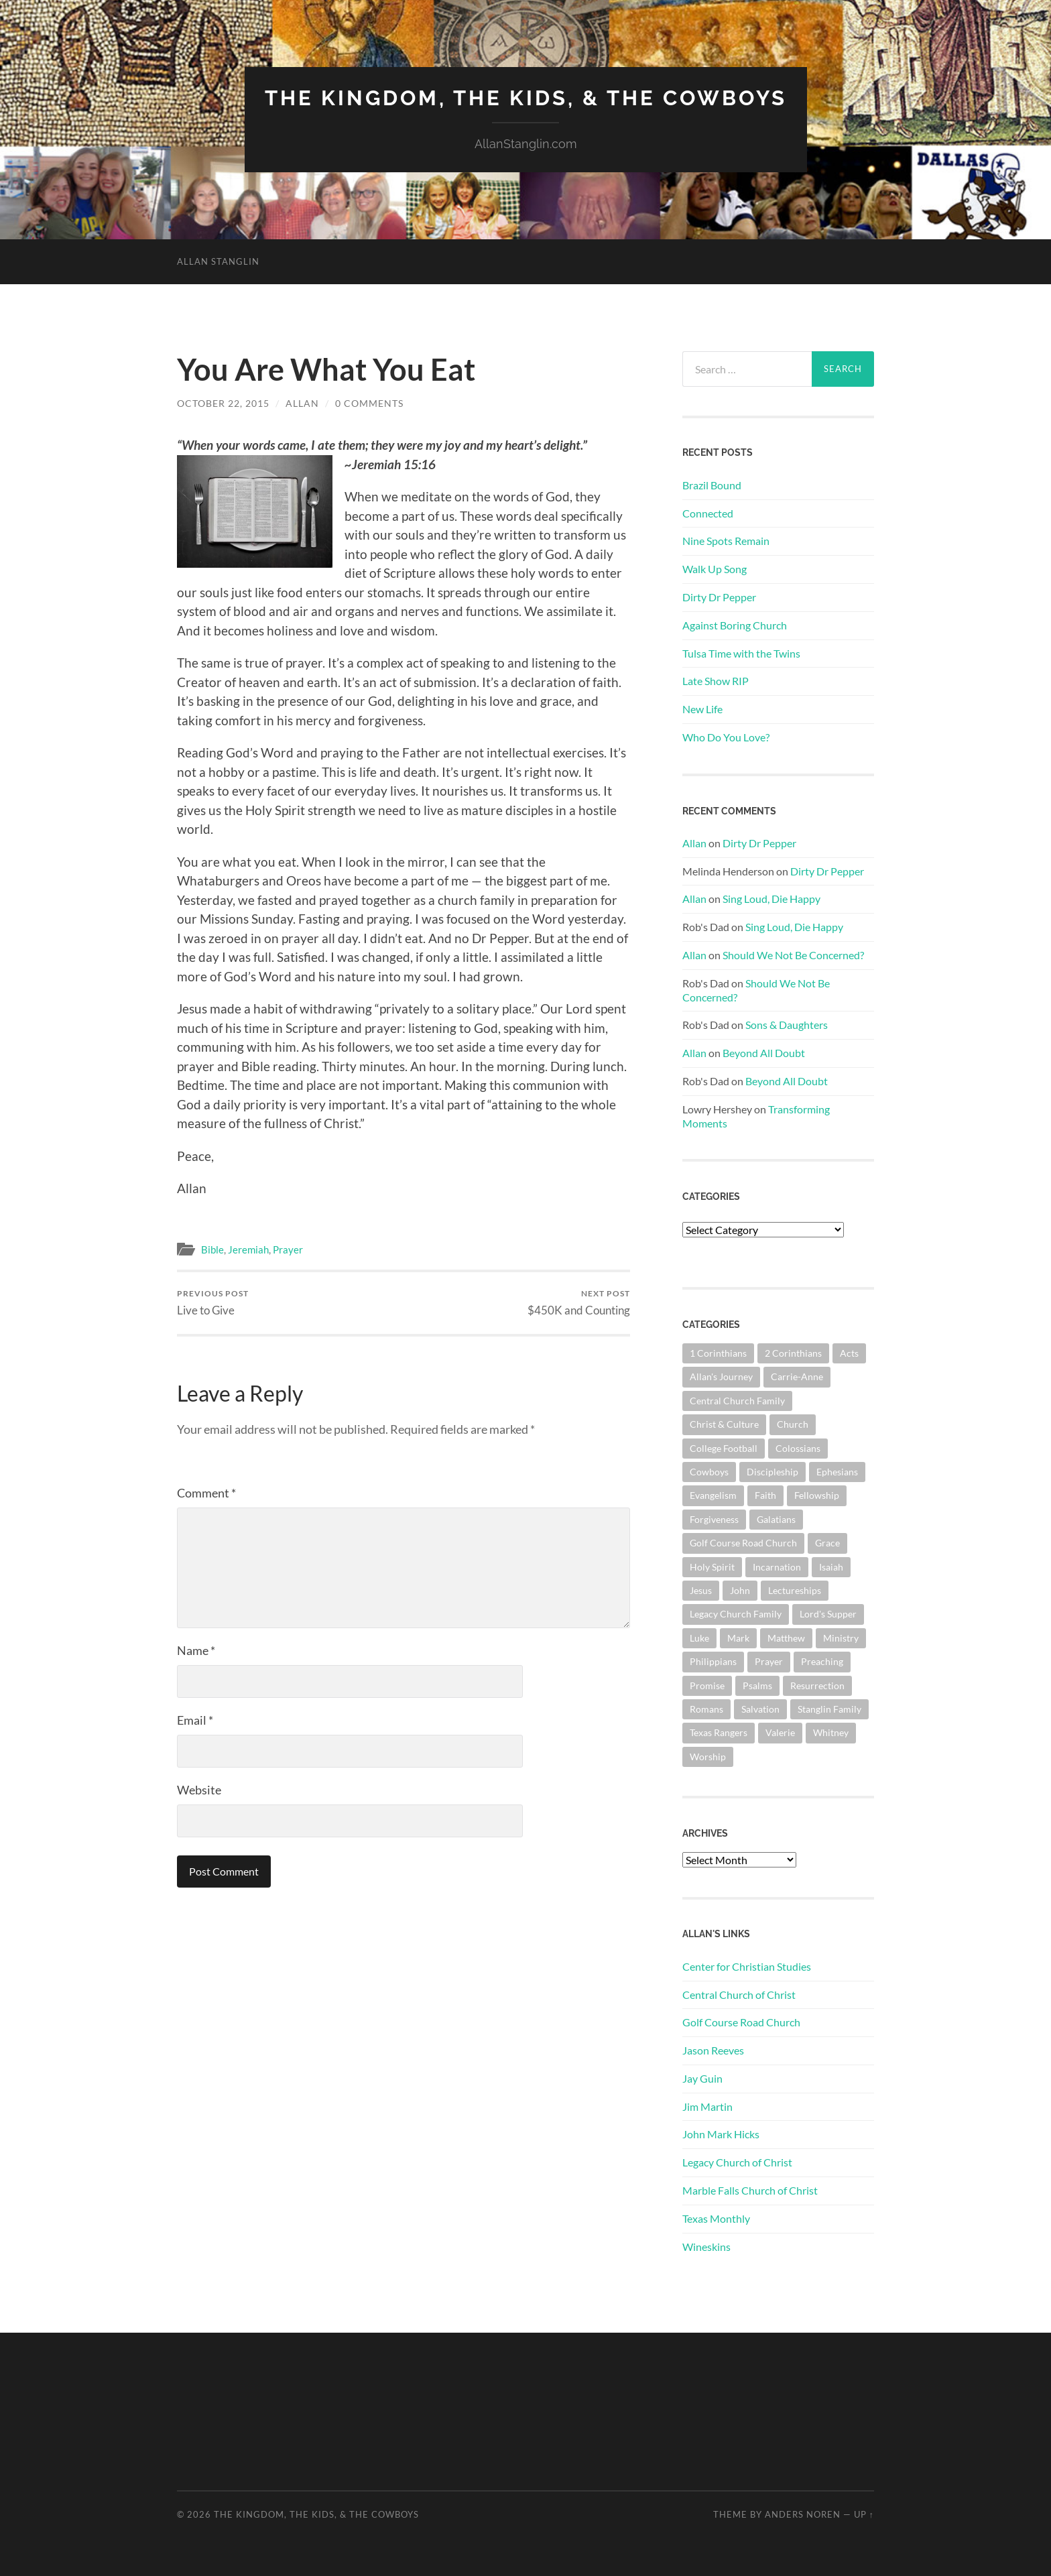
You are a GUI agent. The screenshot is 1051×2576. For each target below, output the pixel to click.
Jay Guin (702, 2077)
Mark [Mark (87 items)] (738, 1637)
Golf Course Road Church (741, 2022)
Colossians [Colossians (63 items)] (798, 1447)
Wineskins (706, 2246)
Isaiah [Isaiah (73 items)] (831, 1566)
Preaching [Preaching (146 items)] (822, 1660)
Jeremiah (248, 1249)
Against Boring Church (734, 624)
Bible (212, 1249)
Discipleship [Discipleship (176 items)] (772, 1471)
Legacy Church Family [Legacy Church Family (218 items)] (736, 1613)
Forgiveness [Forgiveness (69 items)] (714, 1518)
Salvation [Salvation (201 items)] (760, 1708)
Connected (707, 512)
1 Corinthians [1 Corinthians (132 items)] (718, 1352)
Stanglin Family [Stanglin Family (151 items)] (829, 1708)
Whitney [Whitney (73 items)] (831, 1732)
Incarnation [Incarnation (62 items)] (777, 1566)
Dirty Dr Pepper (719, 596)
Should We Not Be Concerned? (793, 954)
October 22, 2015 (223, 402)
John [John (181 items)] (740, 1589)
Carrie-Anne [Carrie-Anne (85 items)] (797, 1376)
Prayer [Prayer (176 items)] (769, 1660)
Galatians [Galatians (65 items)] (776, 1518)
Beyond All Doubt (764, 1052)
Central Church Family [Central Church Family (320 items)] (737, 1400)
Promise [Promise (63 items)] (707, 1685)
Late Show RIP (715, 680)
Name (196, 1649)
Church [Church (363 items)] (792, 1423)
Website (199, 1789)
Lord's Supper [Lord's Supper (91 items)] (828, 1613)
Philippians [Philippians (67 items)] (713, 1660)
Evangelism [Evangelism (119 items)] (713, 1495)
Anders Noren (803, 2514)
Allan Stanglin (218, 260)
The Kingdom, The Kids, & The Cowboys (526, 97)
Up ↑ (864, 2514)
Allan (302, 402)
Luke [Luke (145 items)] (699, 1637)
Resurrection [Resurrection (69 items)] (817, 1685)
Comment (206, 1492)
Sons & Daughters (786, 1024)
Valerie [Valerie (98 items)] (780, 1732)
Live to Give (213, 1302)
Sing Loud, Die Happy (771, 898)
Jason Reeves (713, 2049)
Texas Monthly (716, 2217)
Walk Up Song (714, 568)
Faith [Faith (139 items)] (765, 1495)
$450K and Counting (579, 1302)
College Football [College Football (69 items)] (723, 1447)
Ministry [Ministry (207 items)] (841, 1637)
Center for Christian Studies (746, 1965)
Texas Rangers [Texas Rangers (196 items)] (718, 1732)
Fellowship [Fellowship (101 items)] (816, 1495)
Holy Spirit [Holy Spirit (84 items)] (712, 1566)
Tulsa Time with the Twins (741, 652)
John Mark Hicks (720, 2134)
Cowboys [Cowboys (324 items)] (709, 1471)
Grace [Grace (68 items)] (827, 1542)
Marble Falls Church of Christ (750, 2189)
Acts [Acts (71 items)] (849, 1352)
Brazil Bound (711, 484)
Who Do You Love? (725, 736)
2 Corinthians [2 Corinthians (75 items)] (793, 1352)
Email (195, 1719)
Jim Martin (707, 2105)
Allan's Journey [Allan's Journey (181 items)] (721, 1376)
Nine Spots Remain (725, 540)
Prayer (288, 1249)
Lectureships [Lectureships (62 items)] (794, 1589)
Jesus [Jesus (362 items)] (701, 1589)
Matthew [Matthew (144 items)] (786, 1637)
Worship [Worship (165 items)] (708, 1756)
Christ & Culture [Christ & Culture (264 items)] (724, 1423)
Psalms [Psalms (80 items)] (757, 1685)
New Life (702, 708)
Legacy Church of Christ (737, 2162)
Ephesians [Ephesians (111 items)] (837, 1471)
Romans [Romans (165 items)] (706, 1708)
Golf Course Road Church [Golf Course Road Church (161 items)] (743, 1542)
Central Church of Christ (739, 1993)
